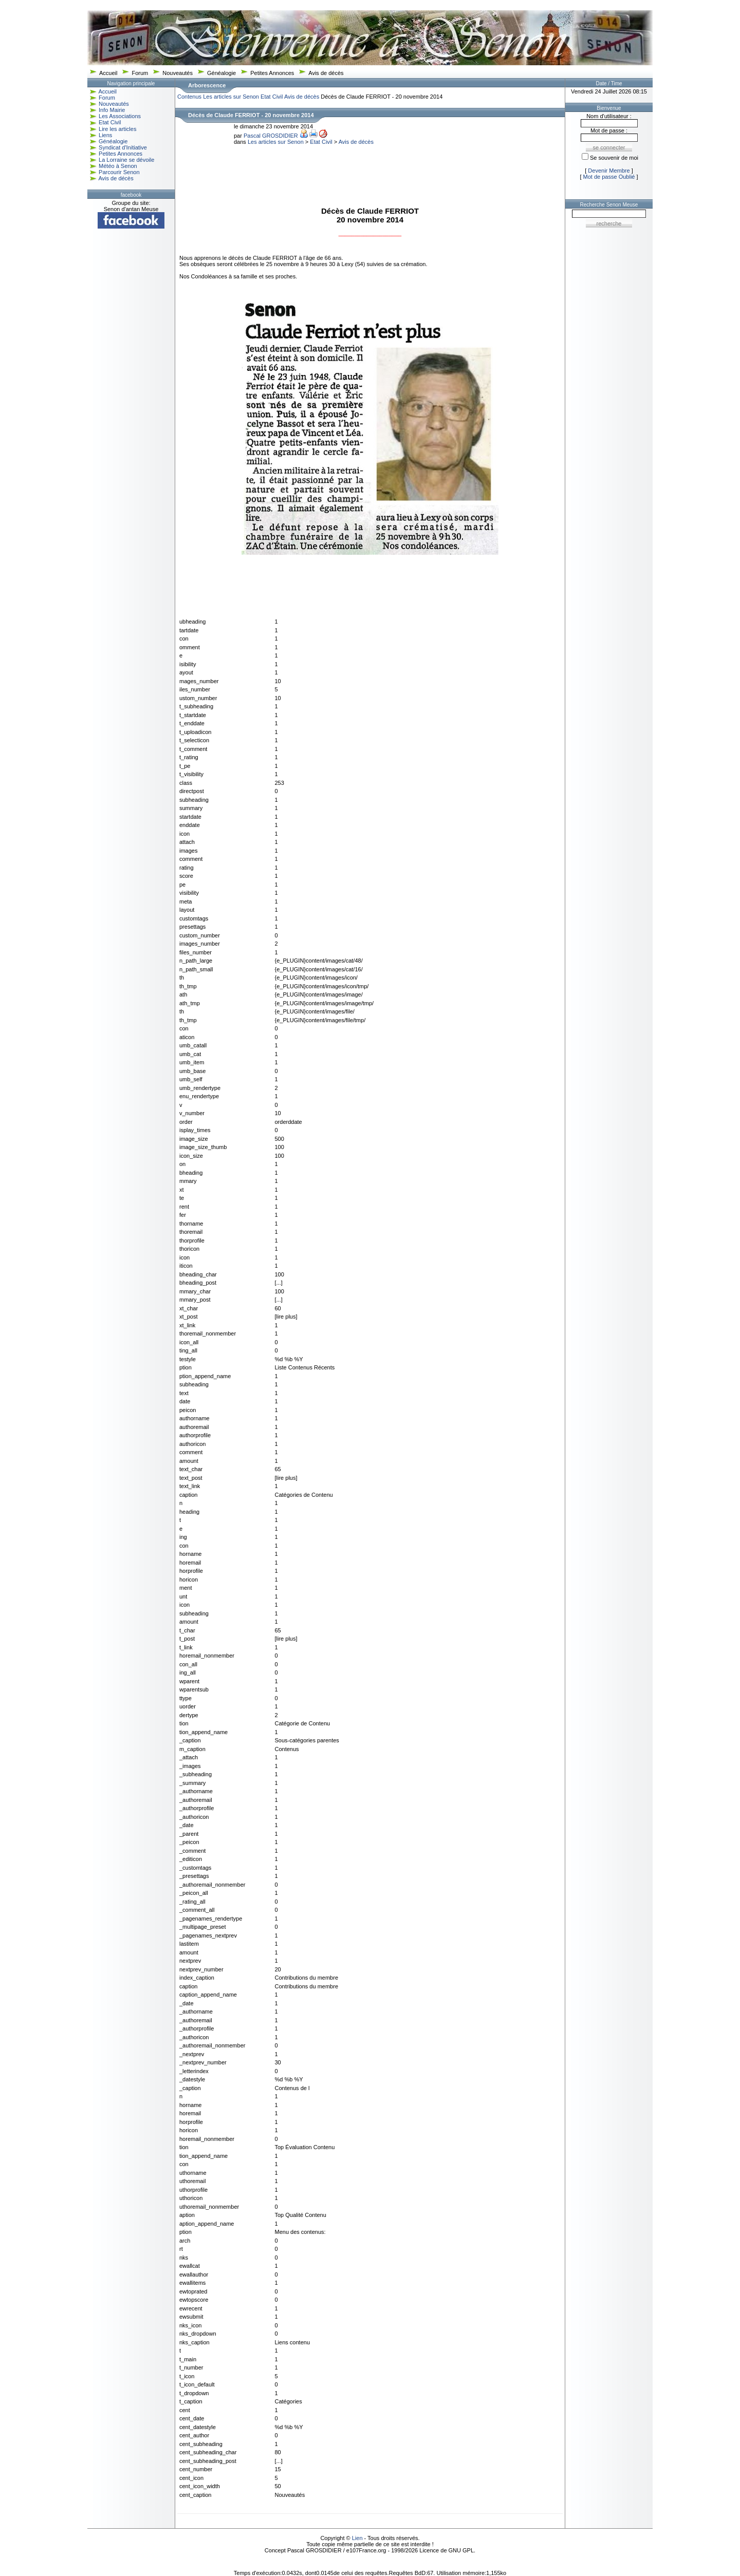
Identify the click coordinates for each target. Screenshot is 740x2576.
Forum (140, 73)
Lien (357, 2538)
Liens (105, 135)
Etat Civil (110, 122)
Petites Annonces (272, 73)
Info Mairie (112, 110)
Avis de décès (325, 73)
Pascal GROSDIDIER (271, 136)
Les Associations (120, 116)
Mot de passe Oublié (609, 177)
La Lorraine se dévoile (126, 160)
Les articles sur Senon (231, 96)
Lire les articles (117, 129)
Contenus (189, 96)
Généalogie (221, 73)
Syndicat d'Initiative (123, 147)
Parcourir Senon (119, 172)
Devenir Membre (609, 170)
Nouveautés (177, 73)
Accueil (108, 73)
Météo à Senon (118, 166)
